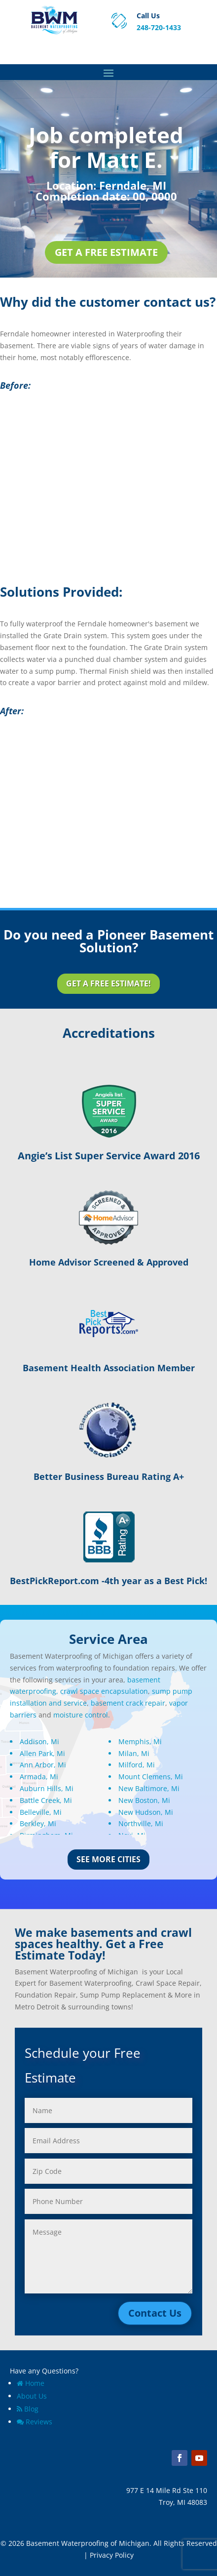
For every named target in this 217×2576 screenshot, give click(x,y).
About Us (32, 2396)
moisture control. (81, 1714)
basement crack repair (128, 1703)
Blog (27, 2408)
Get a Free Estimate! (108, 983)
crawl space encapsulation (104, 1691)
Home (30, 2383)
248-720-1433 (159, 27)
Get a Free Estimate (106, 252)
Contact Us (154, 2313)
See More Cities (108, 1859)
